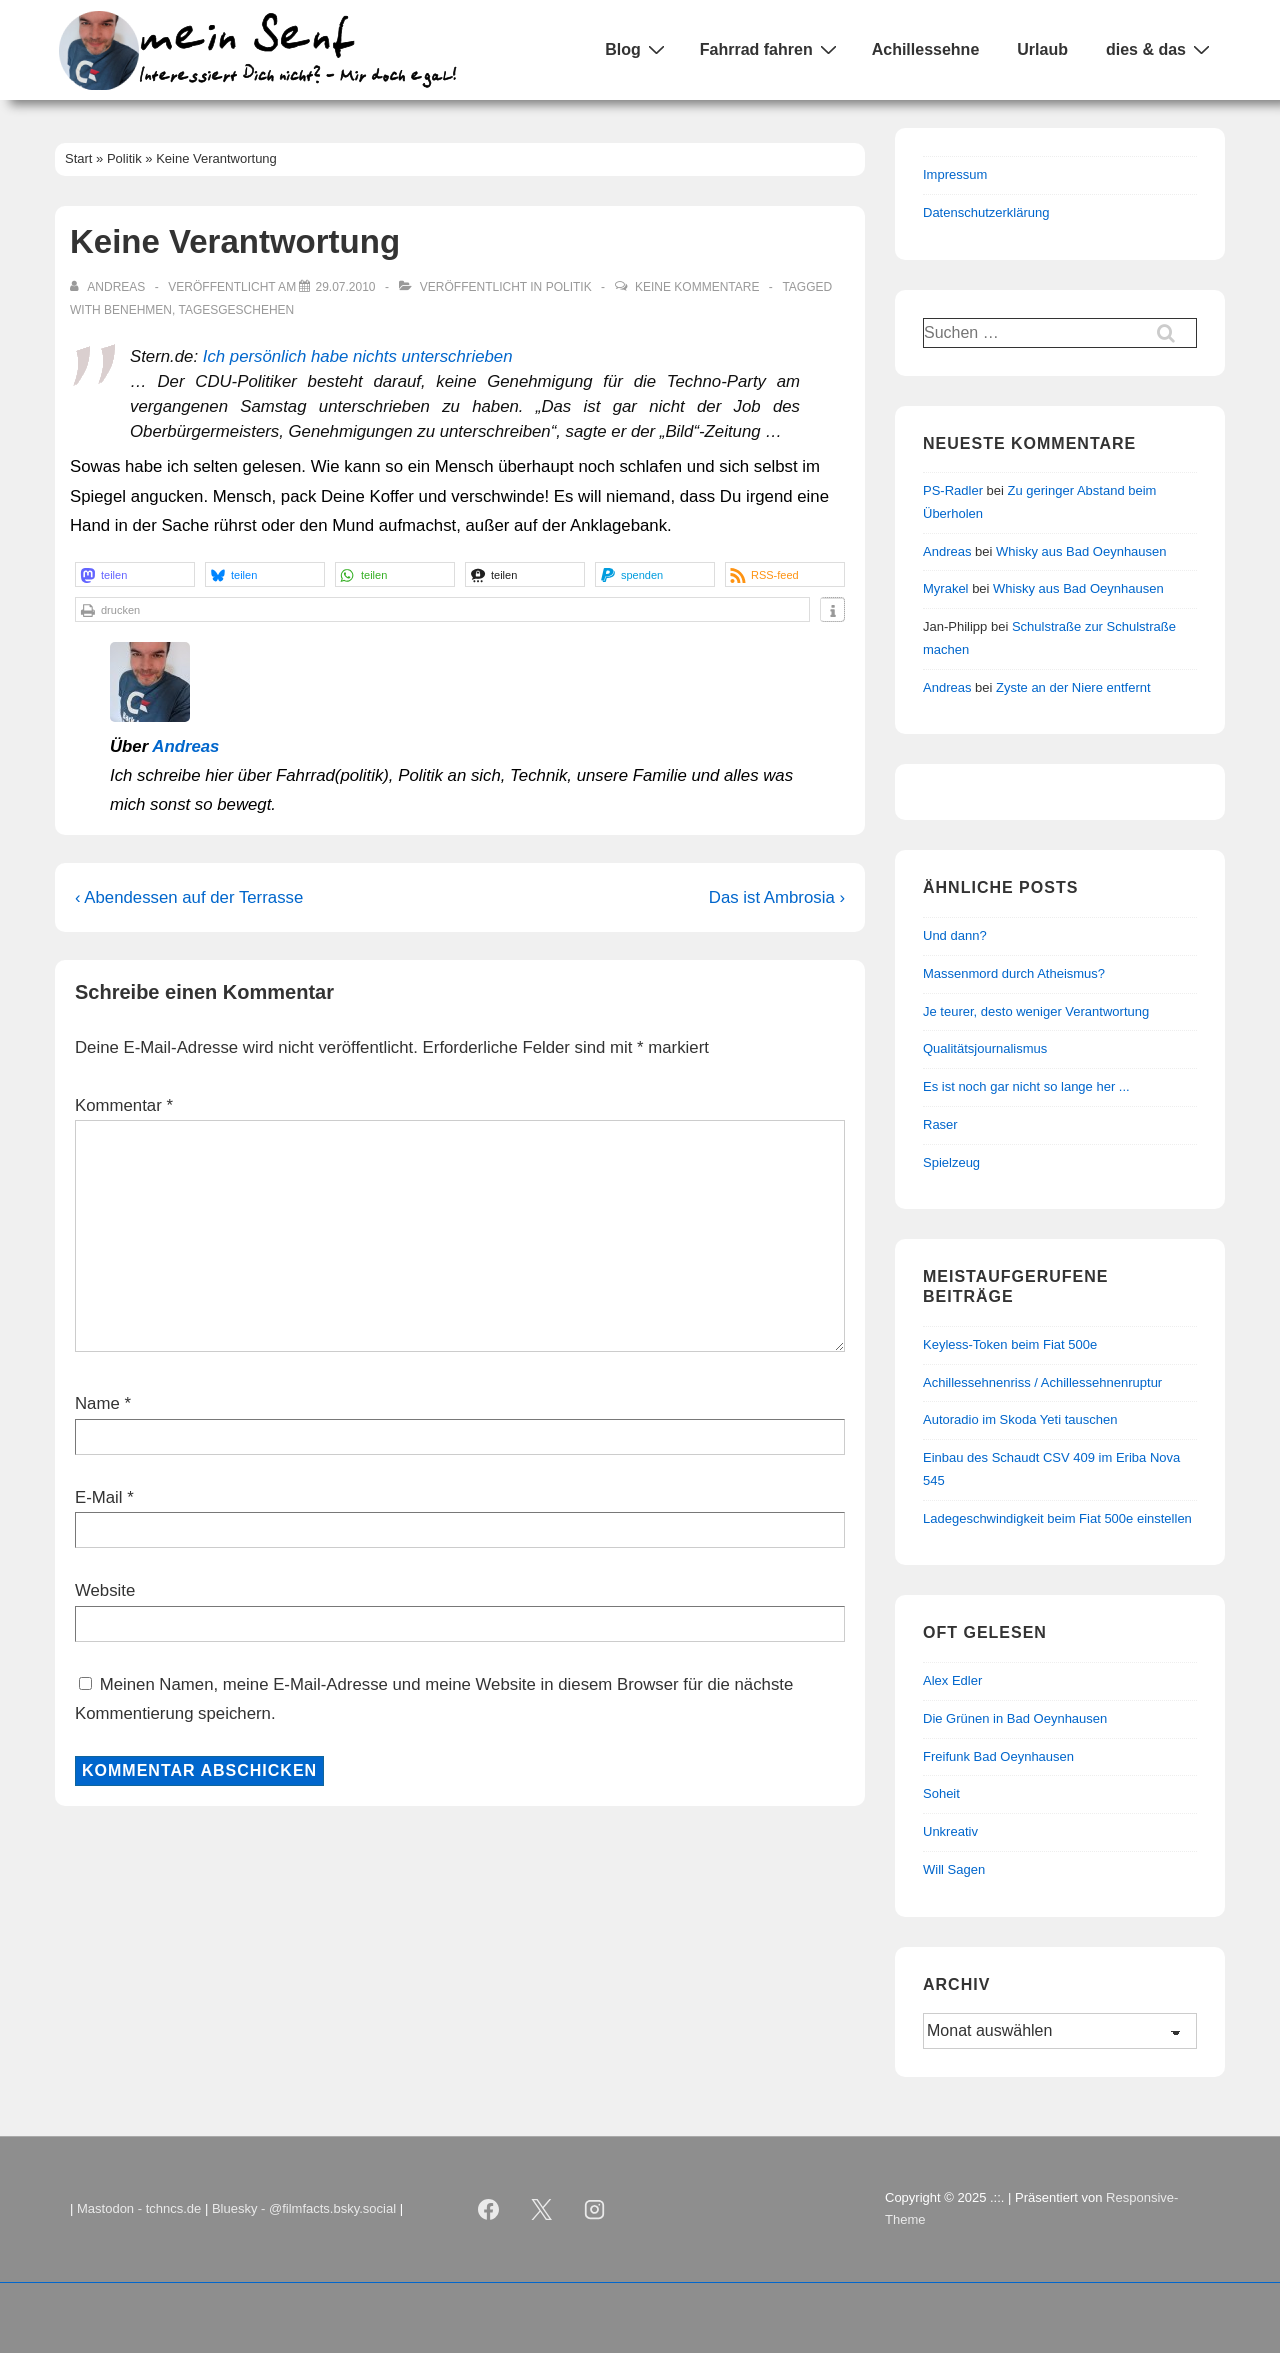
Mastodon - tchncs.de (139, 2208)
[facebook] (489, 2209)
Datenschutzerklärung (986, 212)
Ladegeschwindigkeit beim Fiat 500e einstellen (1057, 1518)
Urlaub (1042, 49)
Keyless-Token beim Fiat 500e (1010, 1344)
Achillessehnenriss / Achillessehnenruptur (1042, 1382)
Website (105, 1590)
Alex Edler (952, 1680)
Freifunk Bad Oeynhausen (998, 1756)
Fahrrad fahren (771, 49)
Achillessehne (926, 49)
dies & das (1160, 49)
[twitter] (542, 2209)
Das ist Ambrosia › (777, 897)
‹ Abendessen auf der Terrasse (189, 897)
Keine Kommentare (697, 287)
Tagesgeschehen (236, 310)
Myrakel (946, 588)
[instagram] (595, 2209)
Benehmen (138, 310)
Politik (569, 287)
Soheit (941, 1793)
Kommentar (124, 1105)
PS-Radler (953, 490)
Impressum (955, 174)
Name (97, 1403)
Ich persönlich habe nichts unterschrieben (358, 356)
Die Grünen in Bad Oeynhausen (1015, 1718)
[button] (135, 574)
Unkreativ (950, 1831)
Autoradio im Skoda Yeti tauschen (1020, 1419)
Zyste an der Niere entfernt (1073, 687)
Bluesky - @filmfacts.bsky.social (304, 2208)
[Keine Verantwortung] (345, 287)
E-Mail (99, 1497)
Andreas (185, 746)
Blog (637, 49)
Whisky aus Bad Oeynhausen (1081, 551)
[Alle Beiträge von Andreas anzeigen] (109, 287)
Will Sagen (954, 1869)
